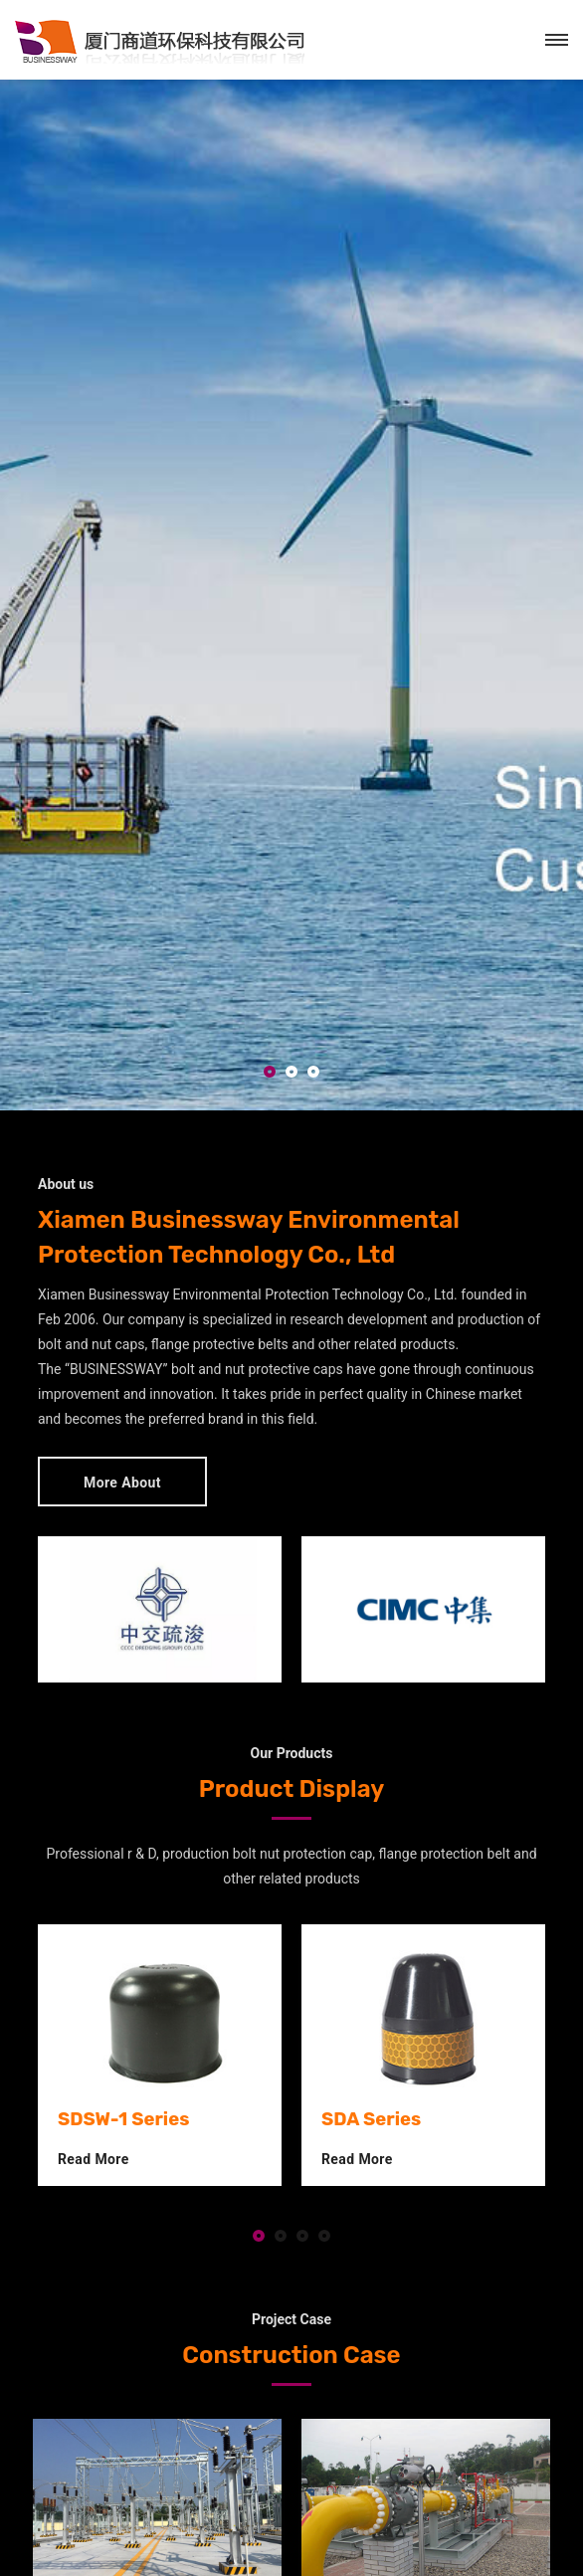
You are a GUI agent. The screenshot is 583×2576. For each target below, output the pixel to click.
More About (122, 1482)
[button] (270, 1073)
